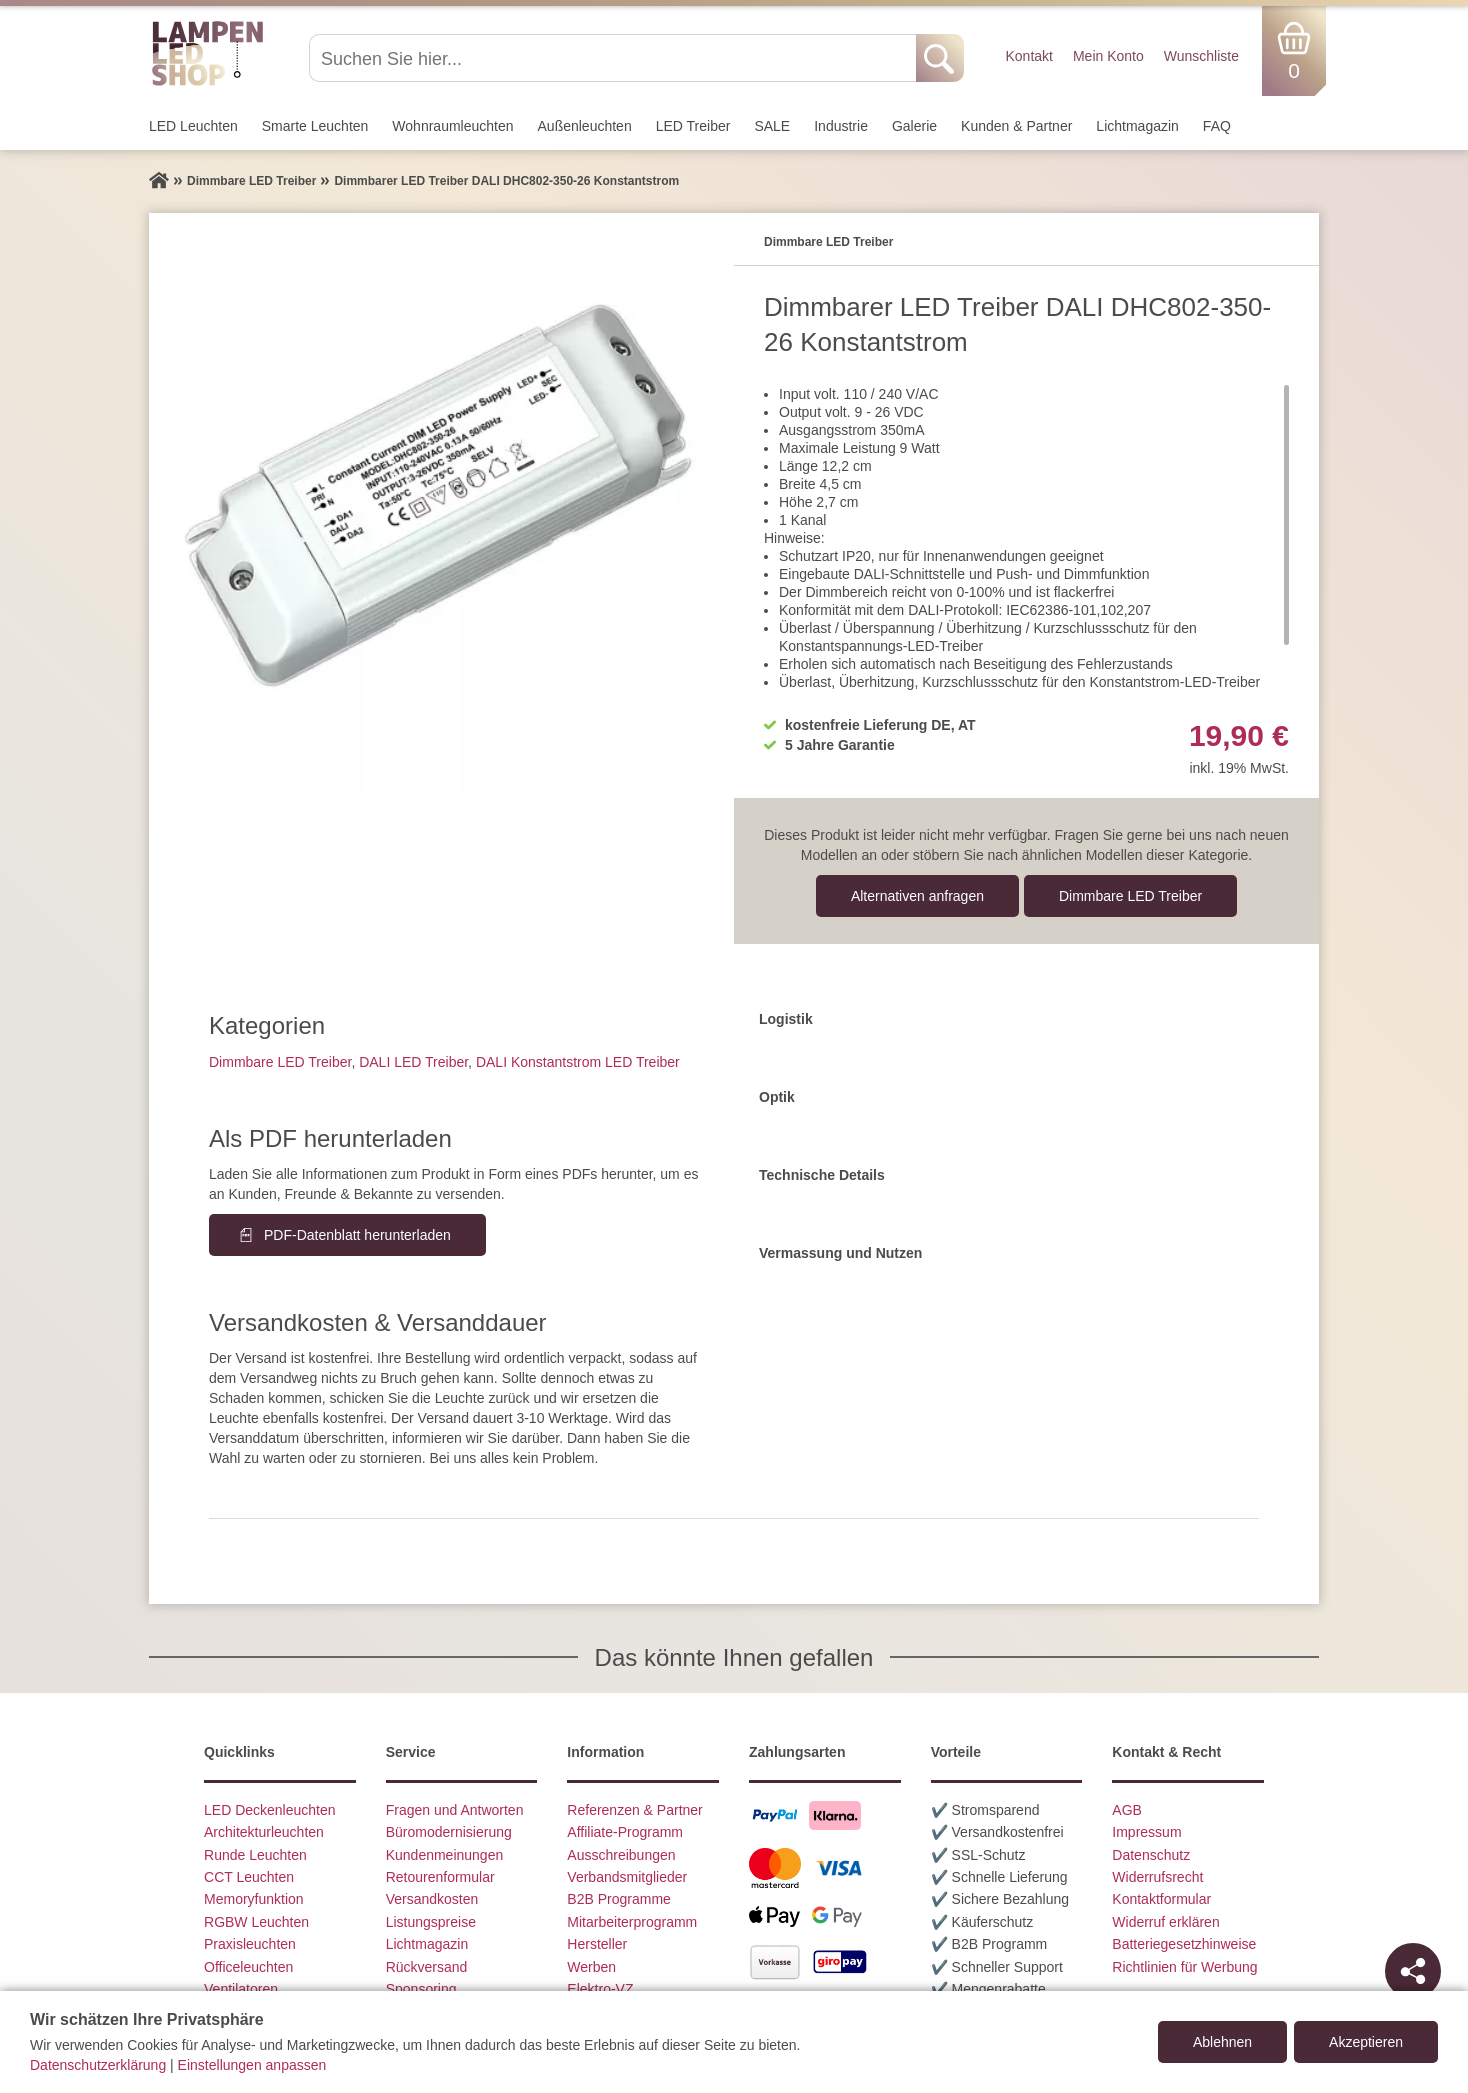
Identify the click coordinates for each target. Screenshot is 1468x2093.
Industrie (841, 126)
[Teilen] (1413, 1971)
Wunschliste (1201, 56)
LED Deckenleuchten (270, 1810)
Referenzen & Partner (634, 1810)
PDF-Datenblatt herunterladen (357, 1235)
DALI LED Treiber (413, 1062)
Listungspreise (431, 1922)
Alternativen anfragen (917, 896)
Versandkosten (432, 1899)
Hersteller (597, 1944)
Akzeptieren (1366, 2042)
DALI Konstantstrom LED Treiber (578, 1062)
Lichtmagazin (1137, 126)
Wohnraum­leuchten (452, 126)
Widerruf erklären (1165, 1922)
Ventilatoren (241, 1989)
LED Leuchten (193, 126)
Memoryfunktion (254, 1899)
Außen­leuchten (585, 126)
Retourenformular (440, 1877)
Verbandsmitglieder (627, 1877)
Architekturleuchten (264, 1832)
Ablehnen (1222, 2042)
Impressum (1146, 1832)
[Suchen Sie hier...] (614, 58)
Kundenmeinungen (445, 1855)
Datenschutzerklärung (98, 2065)
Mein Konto (1108, 56)
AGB (1127, 1810)
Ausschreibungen (621, 1855)
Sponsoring (421, 1989)
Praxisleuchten (250, 1944)
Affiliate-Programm (625, 1832)
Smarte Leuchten (315, 126)
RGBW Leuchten (256, 1922)
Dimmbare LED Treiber (1130, 896)
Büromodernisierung (449, 1832)
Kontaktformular (1161, 1899)
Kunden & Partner (1016, 126)
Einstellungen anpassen (252, 2065)
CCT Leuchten (249, 1877)
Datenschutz (1151, 1855)
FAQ (1217, 126)
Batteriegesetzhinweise (1184, 1944)
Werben (591, 1967)
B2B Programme (618, 1899)
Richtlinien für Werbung (1184, 1967)
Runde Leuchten (255, 1855)
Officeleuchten (248, 1967)
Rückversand (427, 1967)
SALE (772, 126)
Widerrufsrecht (1157, 1877)
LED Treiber (693, 126)
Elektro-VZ (600, 1989)
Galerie (914, 126)
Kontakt (1028, 56)
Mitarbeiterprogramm (632, 1922)
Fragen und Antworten (455, 1810)
